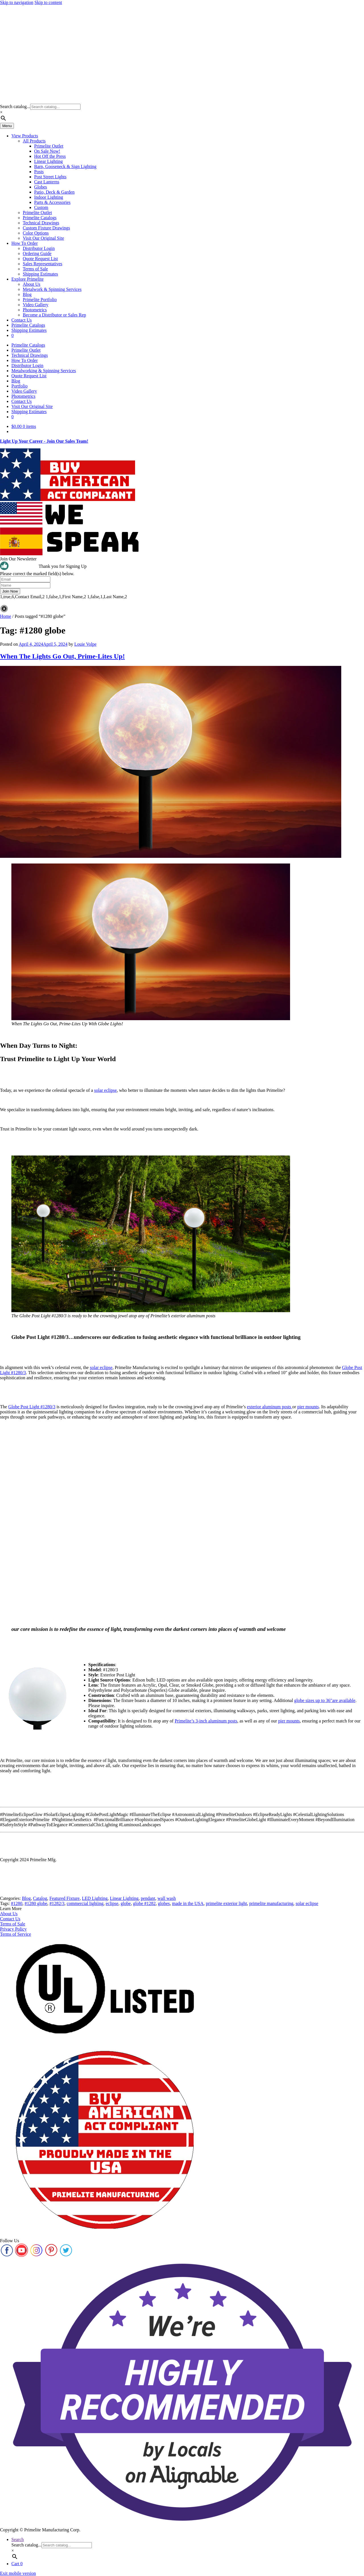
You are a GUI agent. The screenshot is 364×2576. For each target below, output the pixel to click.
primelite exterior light (226, 1903)
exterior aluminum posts (269, 1406)
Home (5, 616)
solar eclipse (105, 1090)
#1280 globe (35, 1903)
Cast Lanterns (46, 181)
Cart (17, 2563)
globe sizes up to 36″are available (324, 1700)
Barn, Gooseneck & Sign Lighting (65, 166)
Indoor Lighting (48, 197)
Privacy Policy (13, 1929)
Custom (41, 207)
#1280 (16, 1903)
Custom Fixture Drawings (46, 227)
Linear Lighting (48, 161)
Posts (39, 171)
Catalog (40, 1898)
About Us (31, 284)
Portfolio (19, 386)
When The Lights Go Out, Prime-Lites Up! (62, 656)
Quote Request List (40, 258)
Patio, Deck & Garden (54, 192)
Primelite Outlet (48, 146)
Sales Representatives (42, 263)
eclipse (112, 1903)
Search (17, 2539)
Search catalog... (15, 106)
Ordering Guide (37, 253)
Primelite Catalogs (40, 217)
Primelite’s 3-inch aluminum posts (206, 1720)
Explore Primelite (27, 279)
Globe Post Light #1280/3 (31, 1406)
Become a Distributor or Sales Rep (54, 314)
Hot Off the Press (50, 156)
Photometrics (35, 309)
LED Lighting (94, 1898)
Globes (40, 187)
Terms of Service (15, 1934)
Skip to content (48, 2)
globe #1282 (144, 1903)
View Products (24, 135)
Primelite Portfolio (40, 299)
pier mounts (308, 1406)
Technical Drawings (41, 222)
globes (164, 1903)
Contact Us (21, 320)
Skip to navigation (16, 2)
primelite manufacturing (271, 1903)
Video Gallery (35, 304)
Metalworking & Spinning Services (43, 370)
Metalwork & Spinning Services (52, 289)
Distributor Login (39, 248)
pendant (148, 1898)
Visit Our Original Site (43, 238)
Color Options (36, 233)
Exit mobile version (18, 2573)
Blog (27, 294)
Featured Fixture (64, 1898)
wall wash (167, 1898)
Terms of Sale (35, 268)
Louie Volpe (85, 644)
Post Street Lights (50, 176)
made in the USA (188, 1903)
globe (126, 1903)
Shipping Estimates (40, 274)
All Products (34, 140)
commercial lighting (85, 1903)
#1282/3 (56, 1903)
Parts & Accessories (52, 202)
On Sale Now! (47, 151)
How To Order (24, 243)
